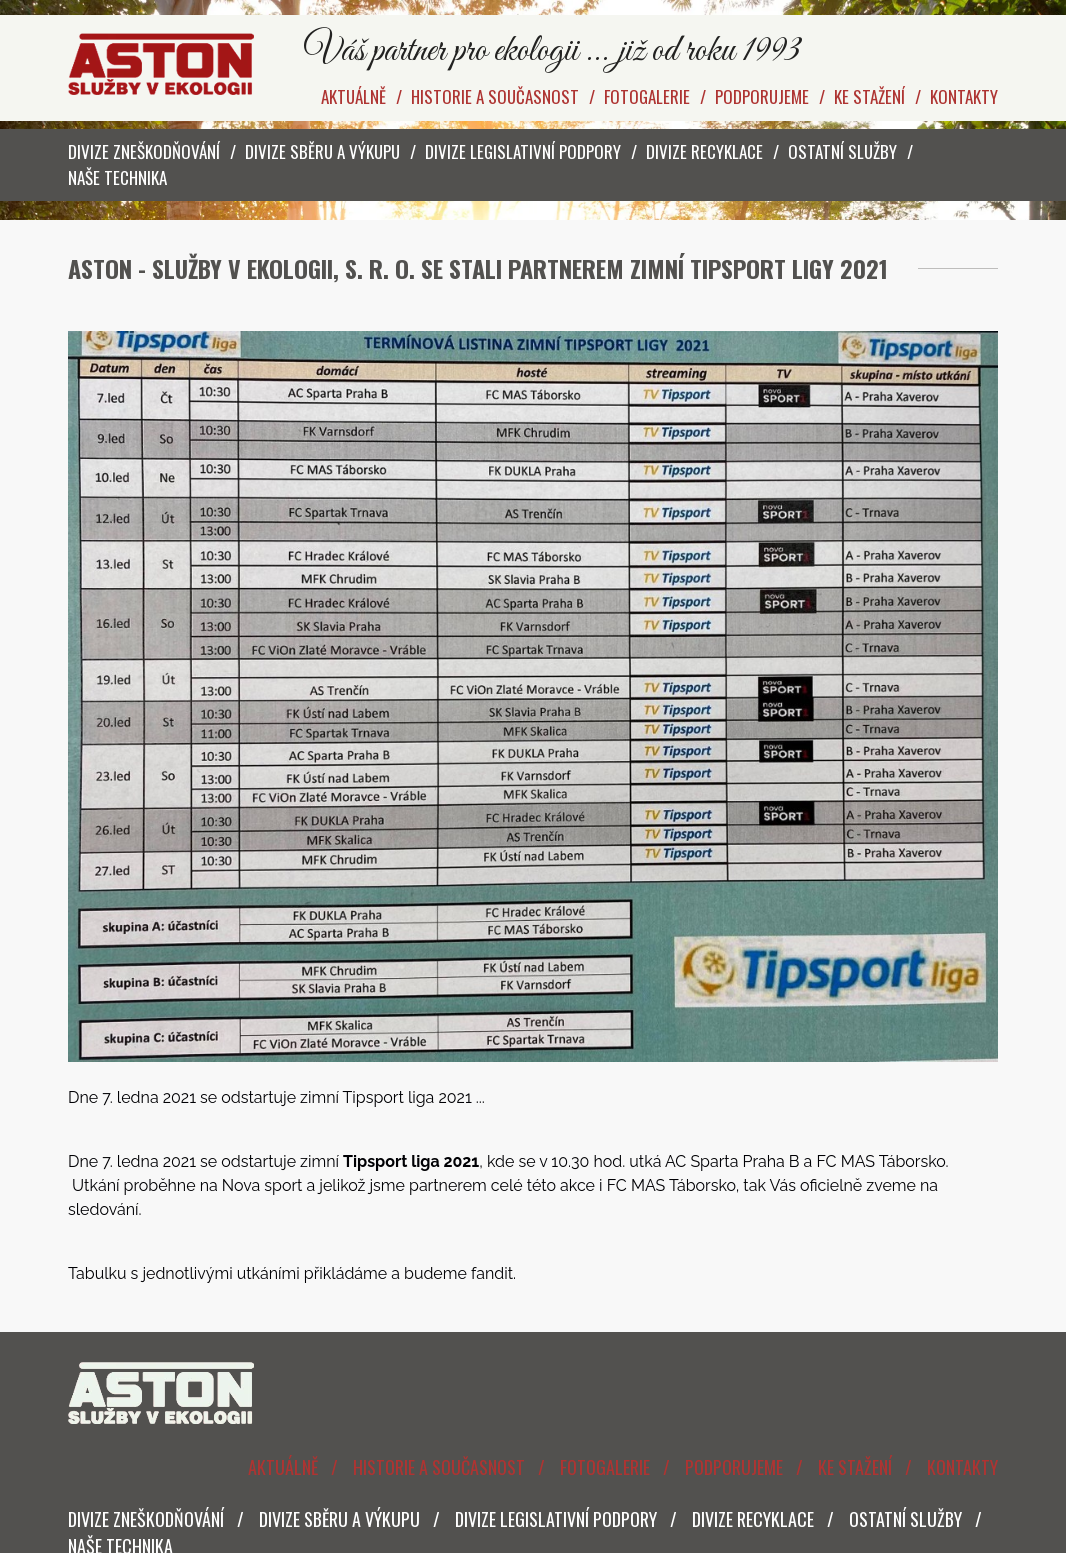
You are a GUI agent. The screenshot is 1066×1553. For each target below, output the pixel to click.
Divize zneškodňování (144, 151)
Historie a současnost (495, 96)
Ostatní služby (842, 151)
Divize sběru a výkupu (322, 151)
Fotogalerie (647, 96)
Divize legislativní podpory (523, 151)
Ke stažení (869, 96)
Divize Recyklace (704, 151)
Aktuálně (353, 96)
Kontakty (964, 96)
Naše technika (117, 177)
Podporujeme (762, 96)
